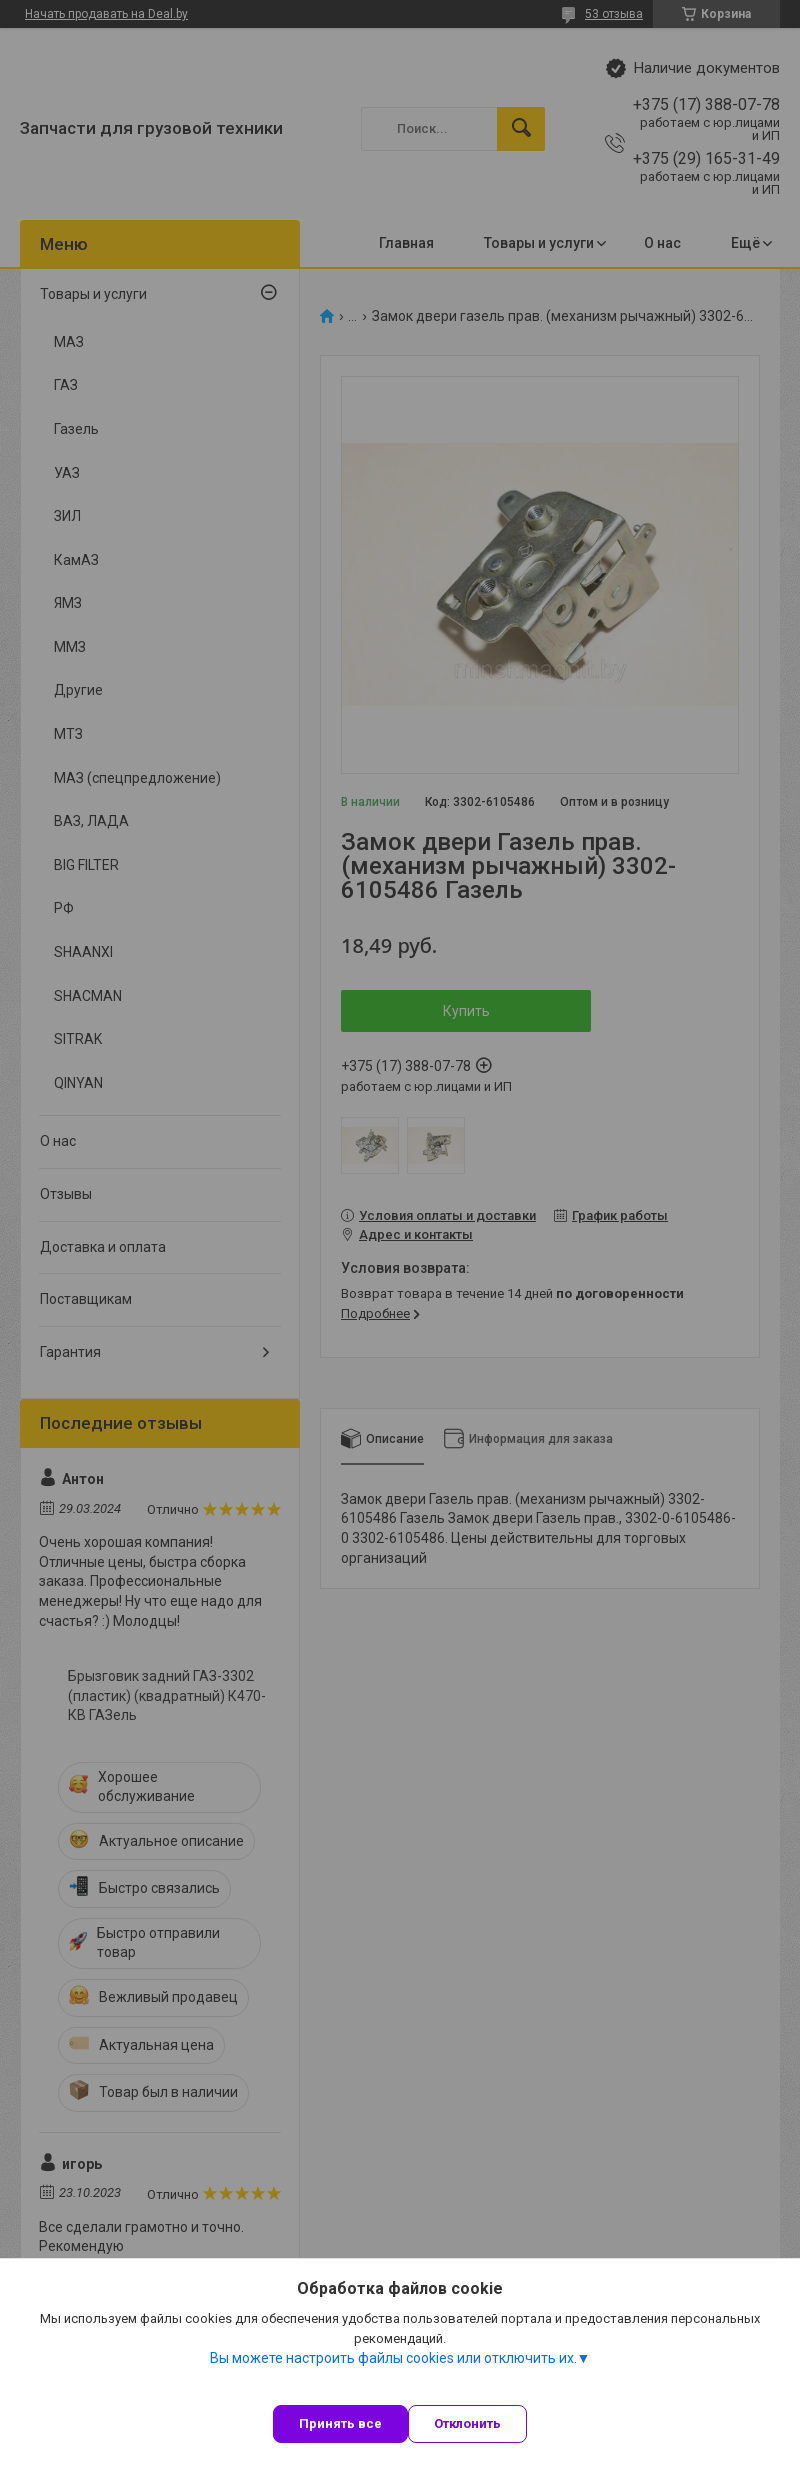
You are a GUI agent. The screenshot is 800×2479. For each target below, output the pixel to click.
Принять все (340, 2423)
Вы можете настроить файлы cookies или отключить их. (393, 2358)
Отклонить (467, 2423)
